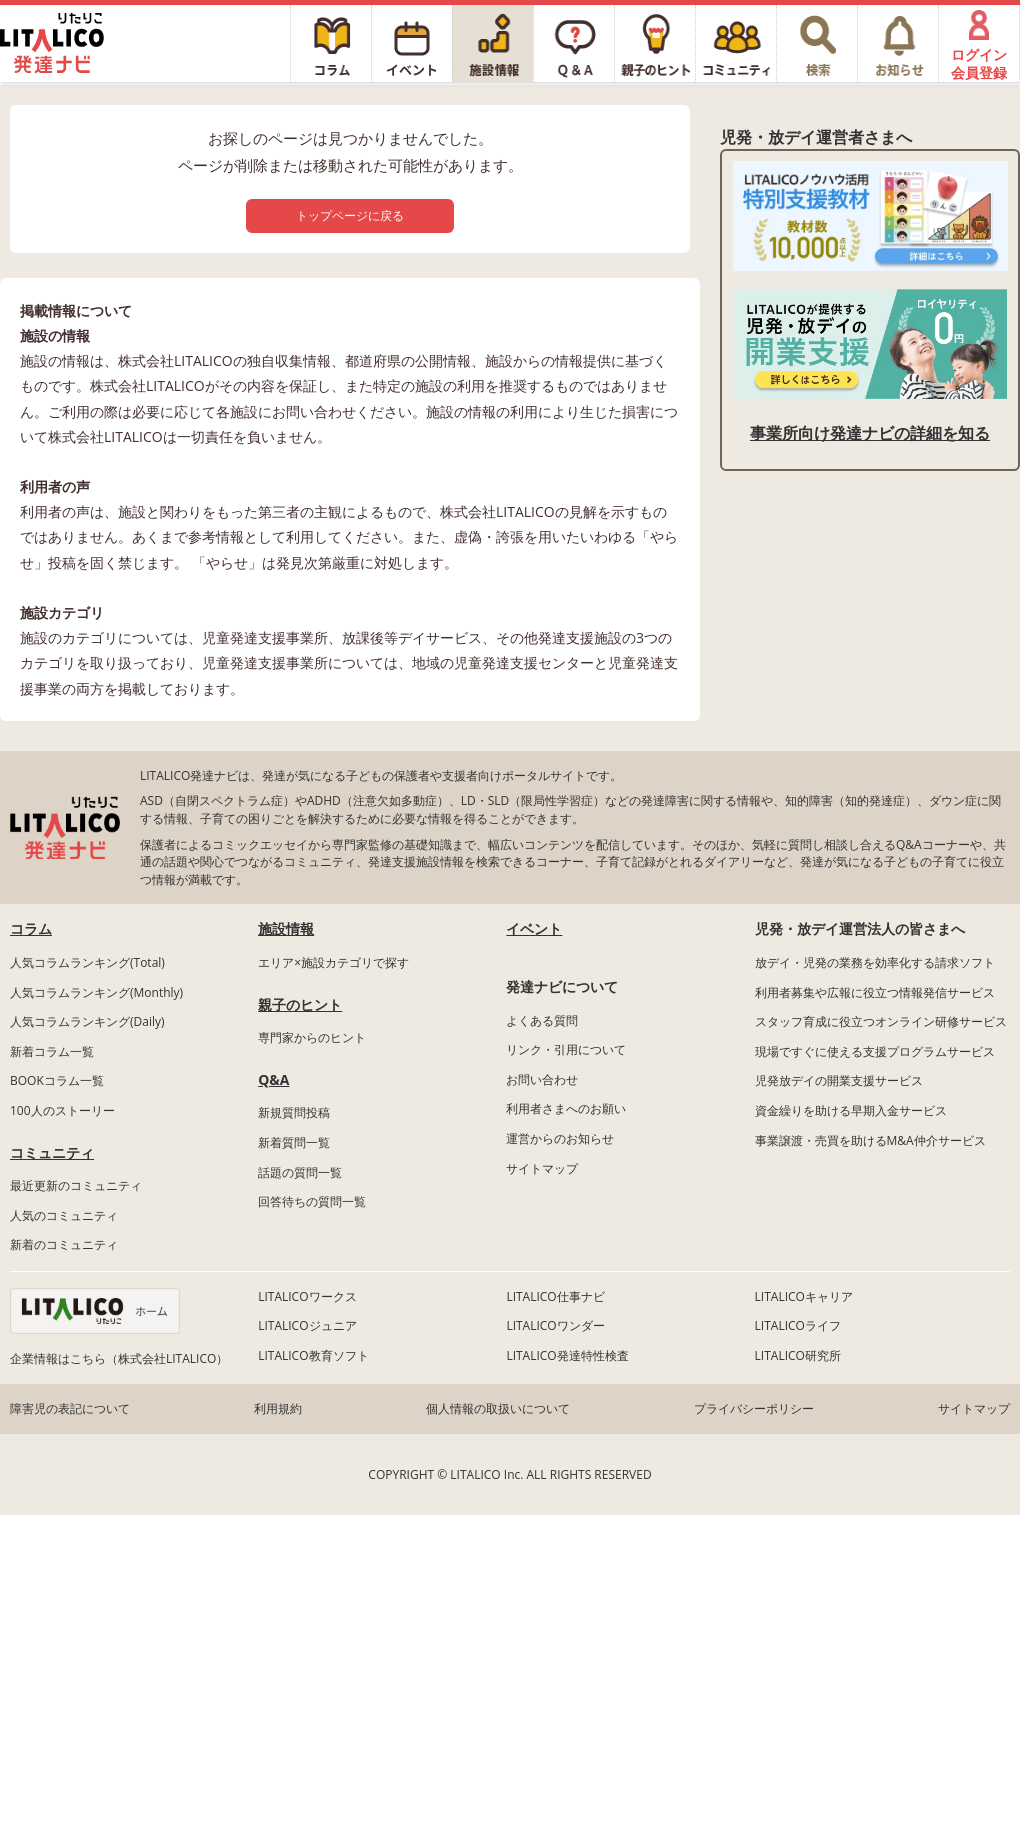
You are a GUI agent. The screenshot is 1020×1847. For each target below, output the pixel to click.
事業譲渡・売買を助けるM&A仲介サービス (870, 1140)
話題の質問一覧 (300, 1172)
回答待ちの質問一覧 (312, 1201)
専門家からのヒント (312, 1037)
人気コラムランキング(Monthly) (96, 992)
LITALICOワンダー (555, 1325)
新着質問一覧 (294, 1142)
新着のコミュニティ (64, 1244)
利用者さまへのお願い (566, 1108)
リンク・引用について (566, 1049)
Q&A (273, 1079)
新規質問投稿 (294, 1112)
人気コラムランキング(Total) (87, 962)
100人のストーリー (62, 1110)
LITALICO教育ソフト (313, 1355)
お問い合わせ (542, 1079)
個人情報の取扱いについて (498, 1408)
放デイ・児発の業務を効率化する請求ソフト (875, 962)
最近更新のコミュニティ (76, 1185)
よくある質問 (542, 1020)
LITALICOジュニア (307, 1325)
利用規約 (278, 1408)
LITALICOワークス (307, 1296)
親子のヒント (300, 1004)
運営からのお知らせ (560, 1138)
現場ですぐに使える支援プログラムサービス (875, 1051)
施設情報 (286, 928)
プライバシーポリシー (754, 1408)
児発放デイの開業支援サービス (839, 1080)
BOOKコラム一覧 (57, 1080)
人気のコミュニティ (64, 1215)
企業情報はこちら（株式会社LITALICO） (119, 1358)
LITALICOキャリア (804, 1296)
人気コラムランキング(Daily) (87, 1021)
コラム (31, 928)
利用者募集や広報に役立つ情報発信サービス (875, 992)
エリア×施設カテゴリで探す (333, 962)
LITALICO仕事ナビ (555, 1296)
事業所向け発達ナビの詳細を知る (870, 433)
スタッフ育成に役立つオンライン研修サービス (881, 1021)
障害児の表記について (70, 1408)
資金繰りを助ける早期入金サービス (851, 1110)
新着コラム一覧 (52, 1051)
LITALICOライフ (798, 1325)
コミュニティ (52, 1152)
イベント (534, 928)
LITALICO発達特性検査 (567, 1355)
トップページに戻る (350, 215)
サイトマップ (542, 1168)
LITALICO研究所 (798, 1355)
